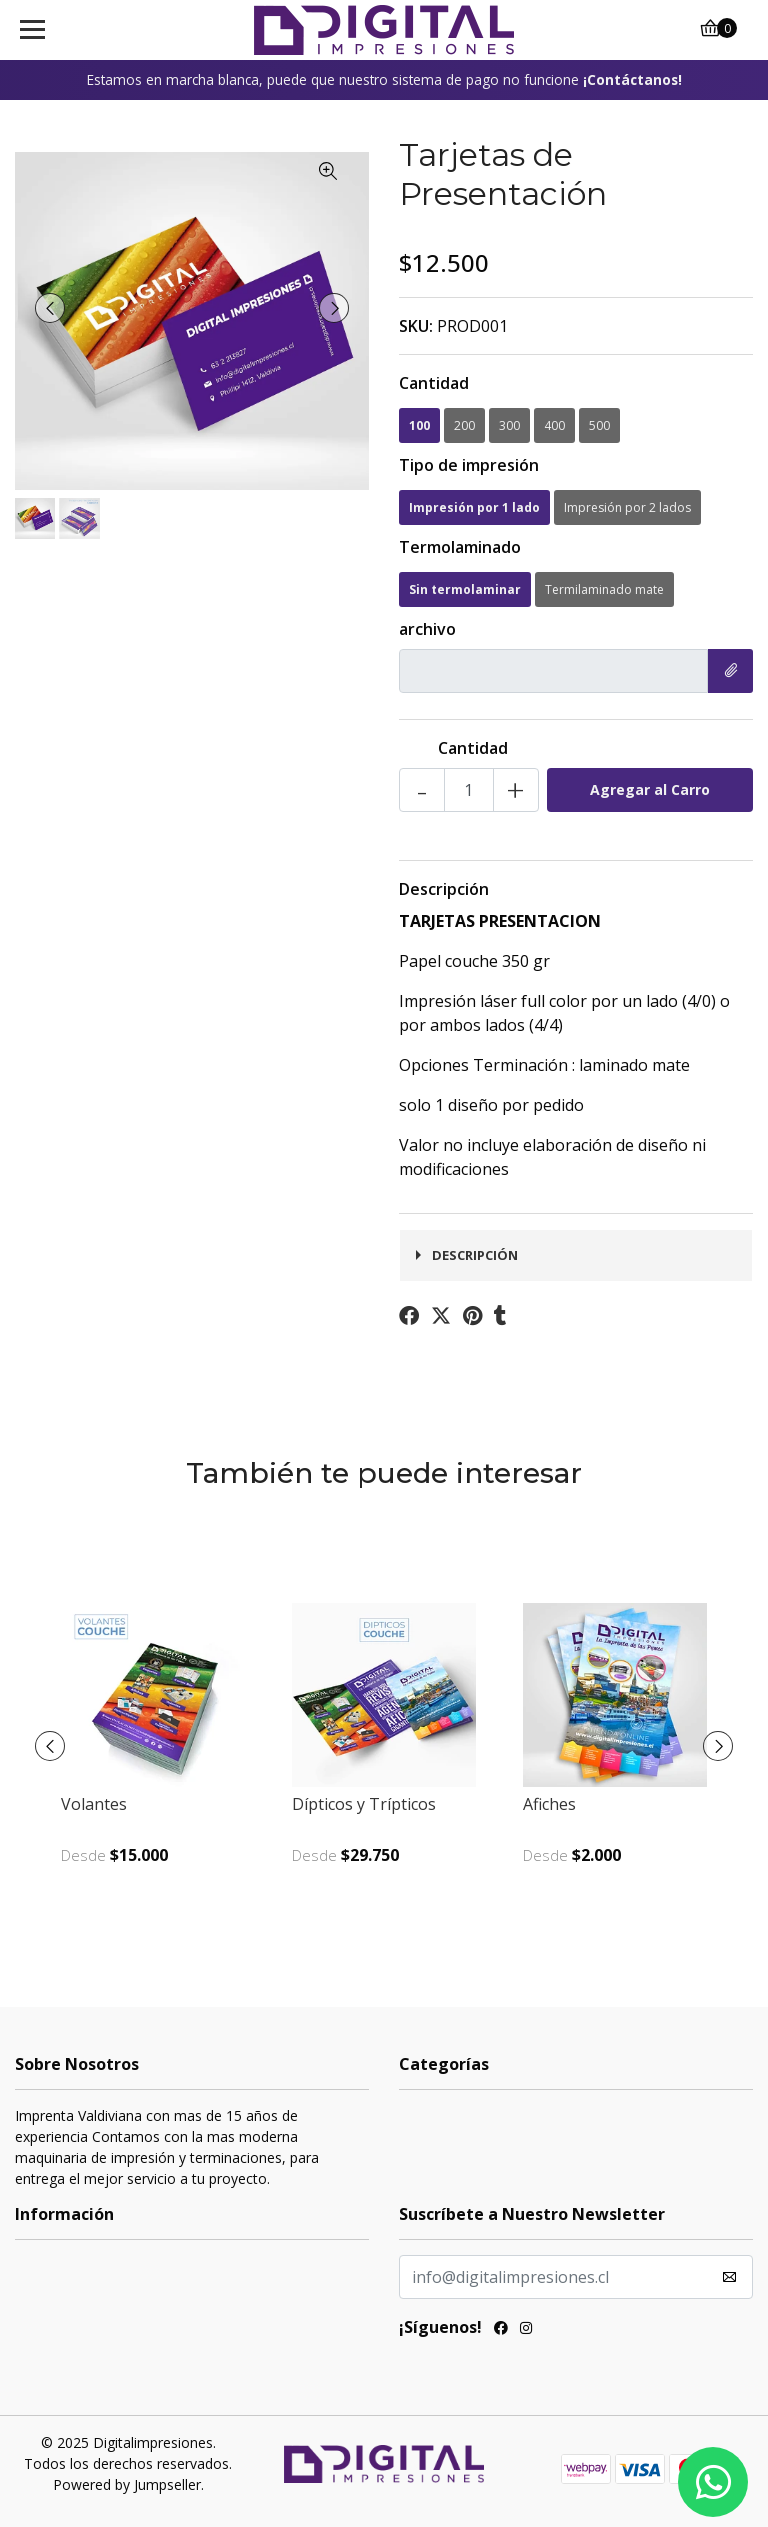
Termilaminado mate (604, 589)
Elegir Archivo (724, 670)
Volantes (94, 1804)
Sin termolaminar (465, 589)
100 (419, 425)
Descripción (444, 889)
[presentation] (50, 308)
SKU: (416, 326)
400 (554, 425)
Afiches (549, 1804)
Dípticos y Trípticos (364, 1804)
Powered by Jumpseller (127, 2484)
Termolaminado (460, 547)
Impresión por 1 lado (474, 507)
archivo (427, 629)
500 (599, 425)
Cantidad (434, 383)
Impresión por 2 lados (627, 507)
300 (509, 425)
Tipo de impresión (469, 465)
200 (464, 425)
